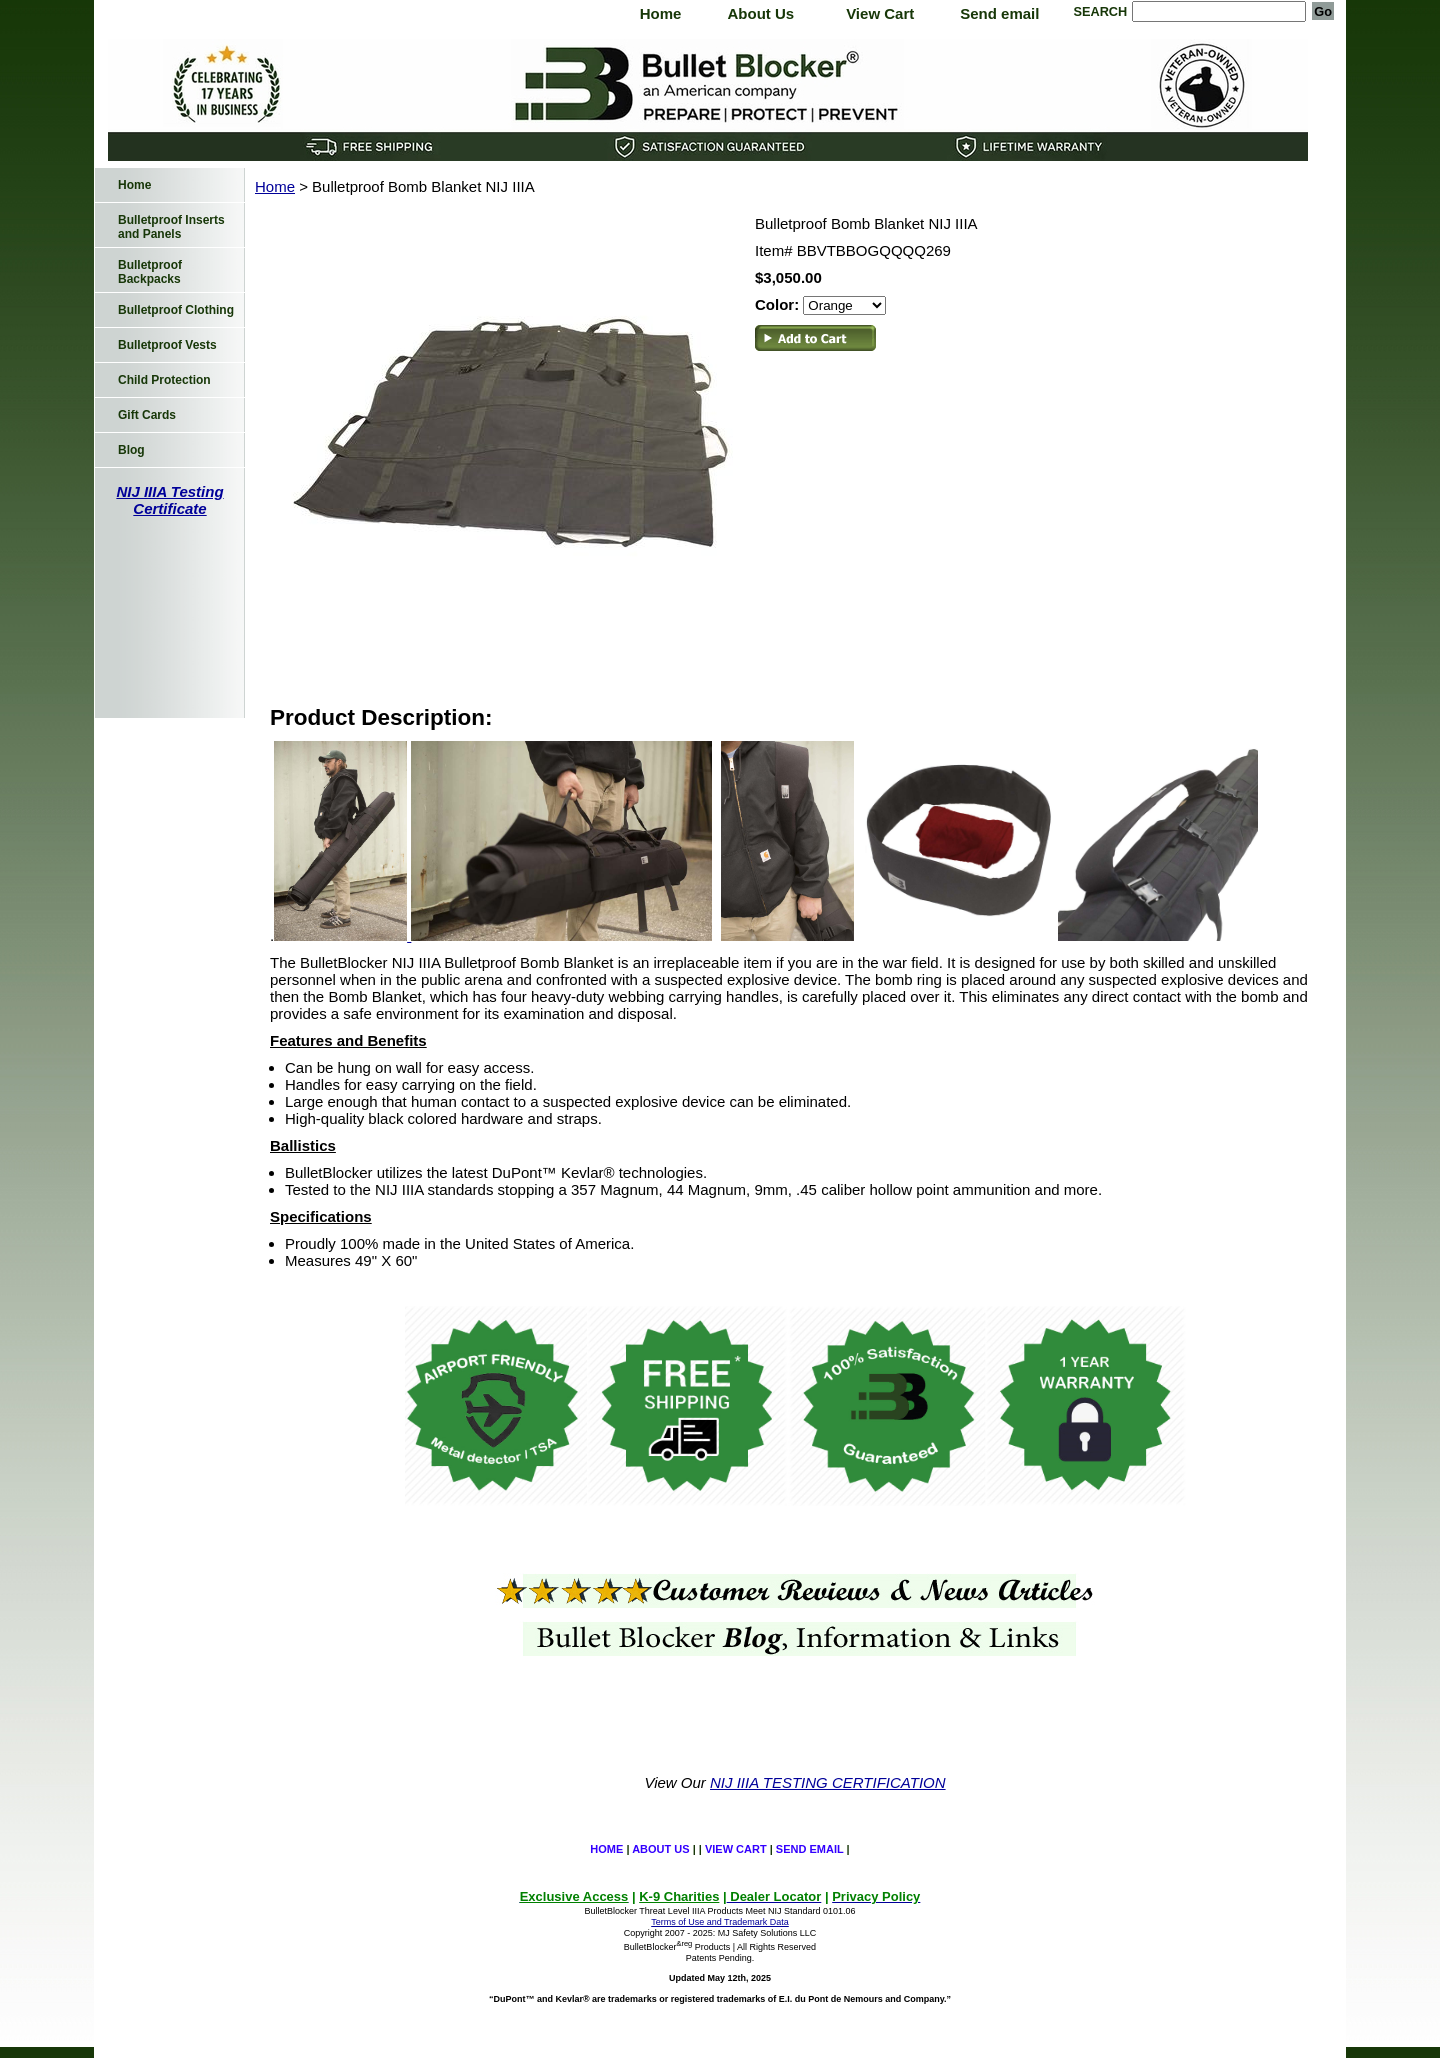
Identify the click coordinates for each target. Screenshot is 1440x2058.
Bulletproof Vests (167, 345)
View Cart (880, 13)
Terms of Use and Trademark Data (720, 1922)
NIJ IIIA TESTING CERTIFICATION (828, 1782)
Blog (131, 450)
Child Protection (164, 380)
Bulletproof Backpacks (150, 272)
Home (661, 13)
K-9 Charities (679, 1896)
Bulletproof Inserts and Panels (171, 227)
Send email (999, 13)
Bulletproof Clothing (176, 310)
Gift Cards (147, 415)
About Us (760, 13)
